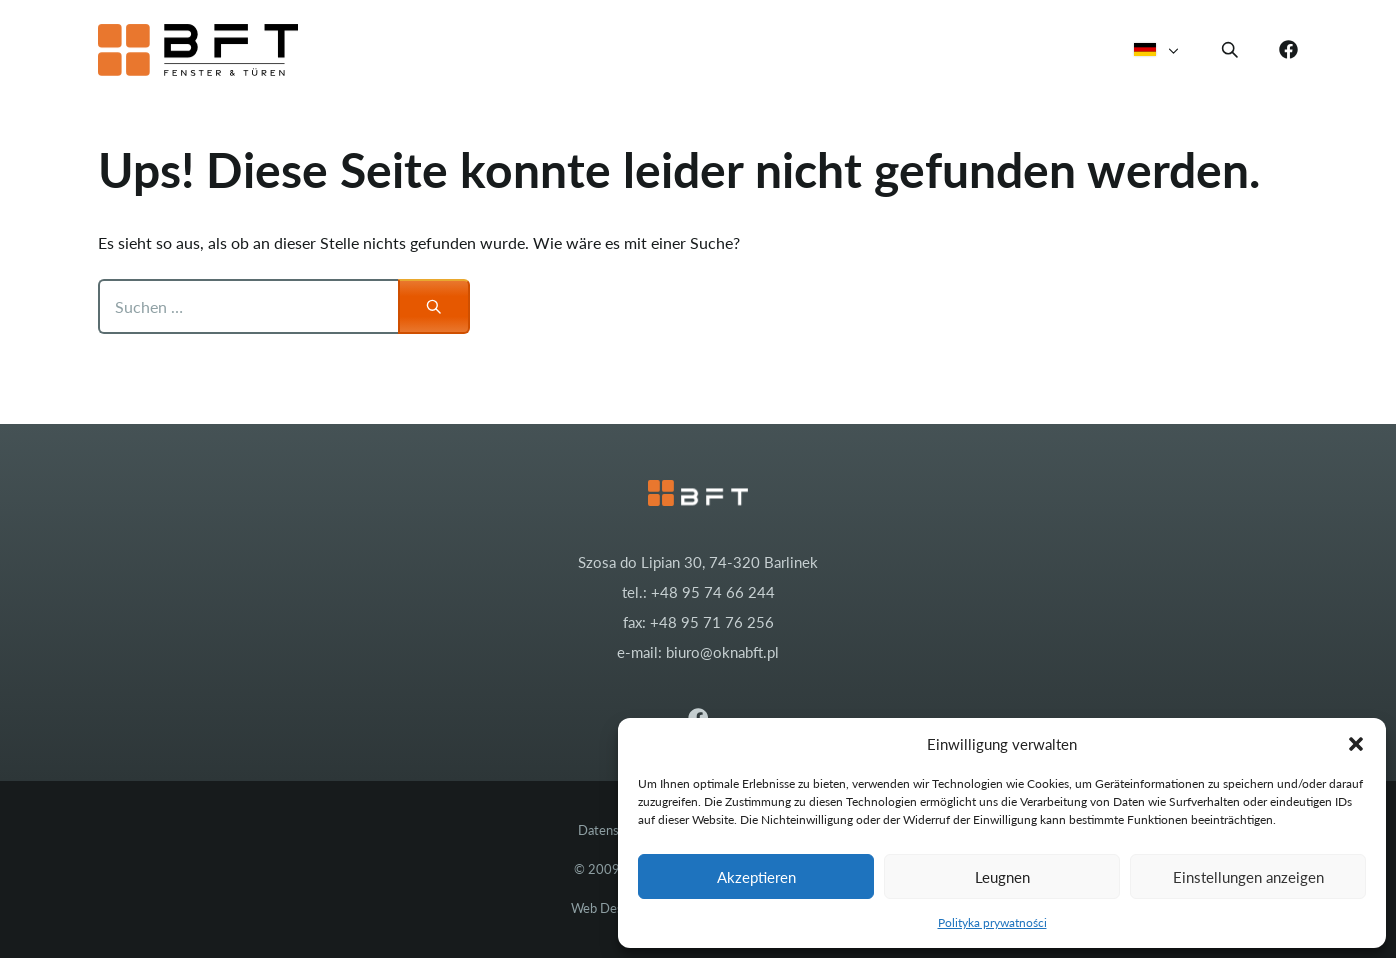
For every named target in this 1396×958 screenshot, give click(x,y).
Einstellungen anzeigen (1248, 877)
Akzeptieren (756, 877)
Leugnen (1002, 877)
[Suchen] (434, 306)
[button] (1356, 744)
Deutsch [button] (1157, 50)
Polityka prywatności (992, 922)
